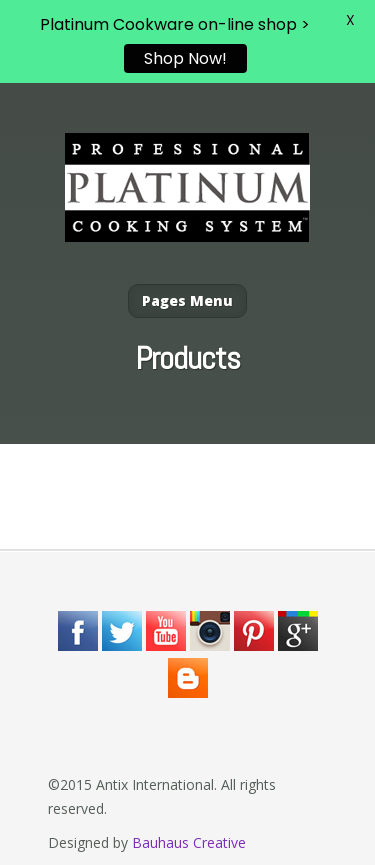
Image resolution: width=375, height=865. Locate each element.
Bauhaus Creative (189, 842)
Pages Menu (187, 300)
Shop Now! (185, 58)
